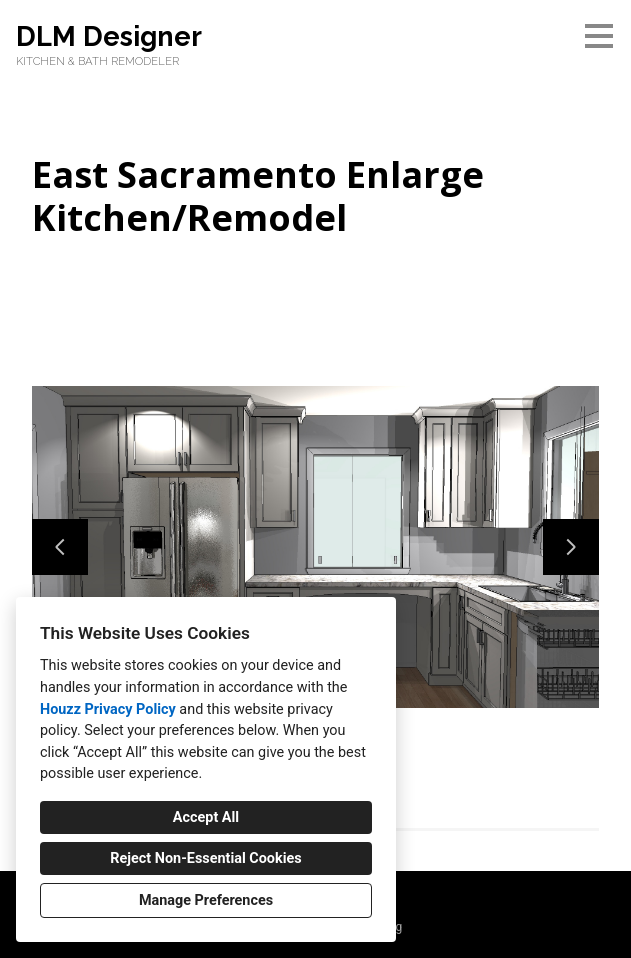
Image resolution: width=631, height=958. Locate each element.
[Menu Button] (599, 36)
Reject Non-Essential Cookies (205, 858)
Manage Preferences (206, 900)
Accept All (206, 817)
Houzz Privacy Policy (108, 709)
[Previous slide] (60, 547)
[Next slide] (571, 547)
